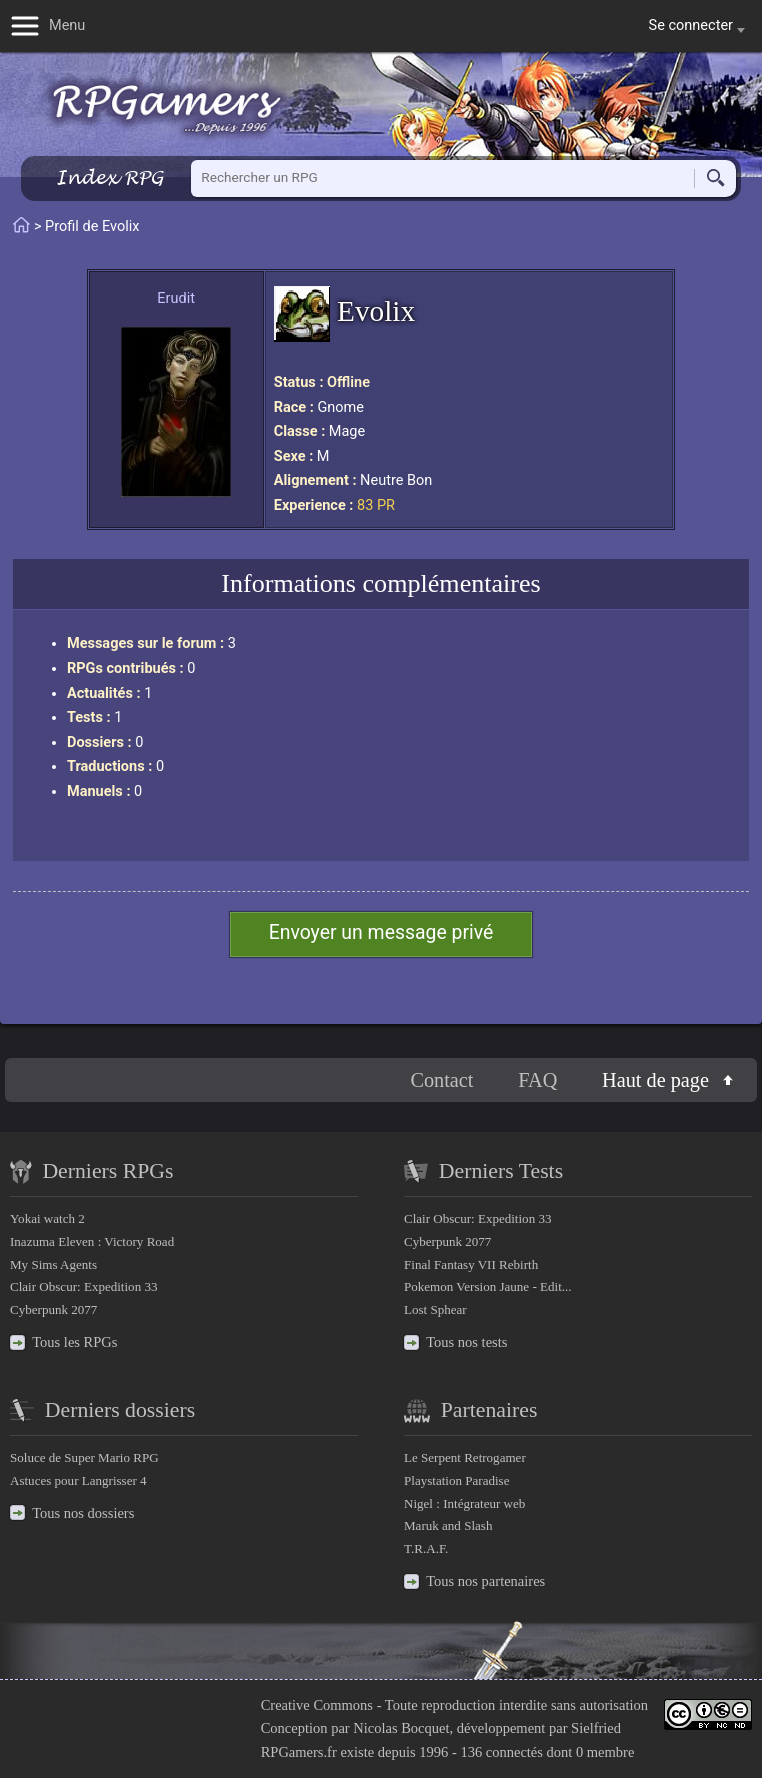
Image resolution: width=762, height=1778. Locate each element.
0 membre (605, 1752)
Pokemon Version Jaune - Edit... (488, 1286)
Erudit (176, 298)
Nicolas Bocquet (401, 1728)
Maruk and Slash (448, 1525)
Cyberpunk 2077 (53, 1309)
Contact (441, 1080)
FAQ (537, 1080)
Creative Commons (317, 1705)
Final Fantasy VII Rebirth (471, 1264)
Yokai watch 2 (47, 1218)
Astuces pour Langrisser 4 (78, 1480)
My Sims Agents (53, 1264)
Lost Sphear (435, 1309)
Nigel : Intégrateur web (464, 1503)
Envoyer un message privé (381, 932)
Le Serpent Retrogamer (465, 1457)
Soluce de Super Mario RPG (84, 1457)
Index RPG (109, 177)
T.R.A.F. (426, 1548)
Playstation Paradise (456, 1480)
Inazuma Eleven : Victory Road (92, 1241)
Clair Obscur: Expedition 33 (83, 1286)
